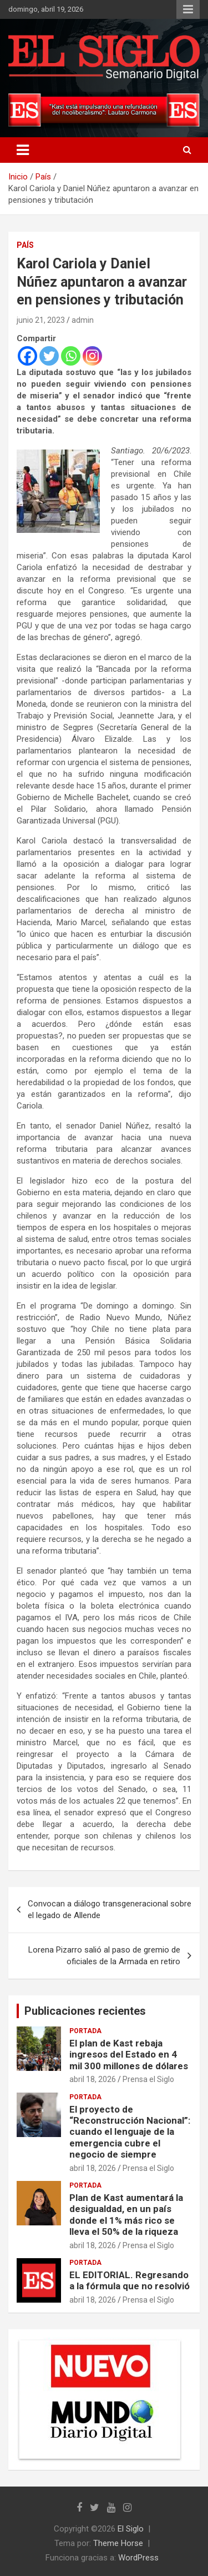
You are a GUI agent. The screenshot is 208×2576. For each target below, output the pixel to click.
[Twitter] (49, 356)
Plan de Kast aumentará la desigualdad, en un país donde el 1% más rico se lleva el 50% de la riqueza (126, 2214)
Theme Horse (118, 2543)
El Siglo (131, 2529)
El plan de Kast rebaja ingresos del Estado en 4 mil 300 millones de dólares (128, 2054)
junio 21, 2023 (41, 320)
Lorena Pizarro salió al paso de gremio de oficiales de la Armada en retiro (104, 1955)
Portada (85, 2031)
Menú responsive (188, 9)
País (25, 245)
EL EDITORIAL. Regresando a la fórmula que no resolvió (129, 2280)
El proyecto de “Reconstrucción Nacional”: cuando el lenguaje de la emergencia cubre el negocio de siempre (129, 2132)
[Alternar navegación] (22, 150)
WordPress (138, 2558)
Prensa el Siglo (148, 2079)
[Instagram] (92, 356)
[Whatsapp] (70, 356)
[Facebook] (27, 356)
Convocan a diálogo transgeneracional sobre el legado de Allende (109, 1909)
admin (83, 320)
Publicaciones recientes (85, 2011)
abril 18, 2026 (92, 2079)
